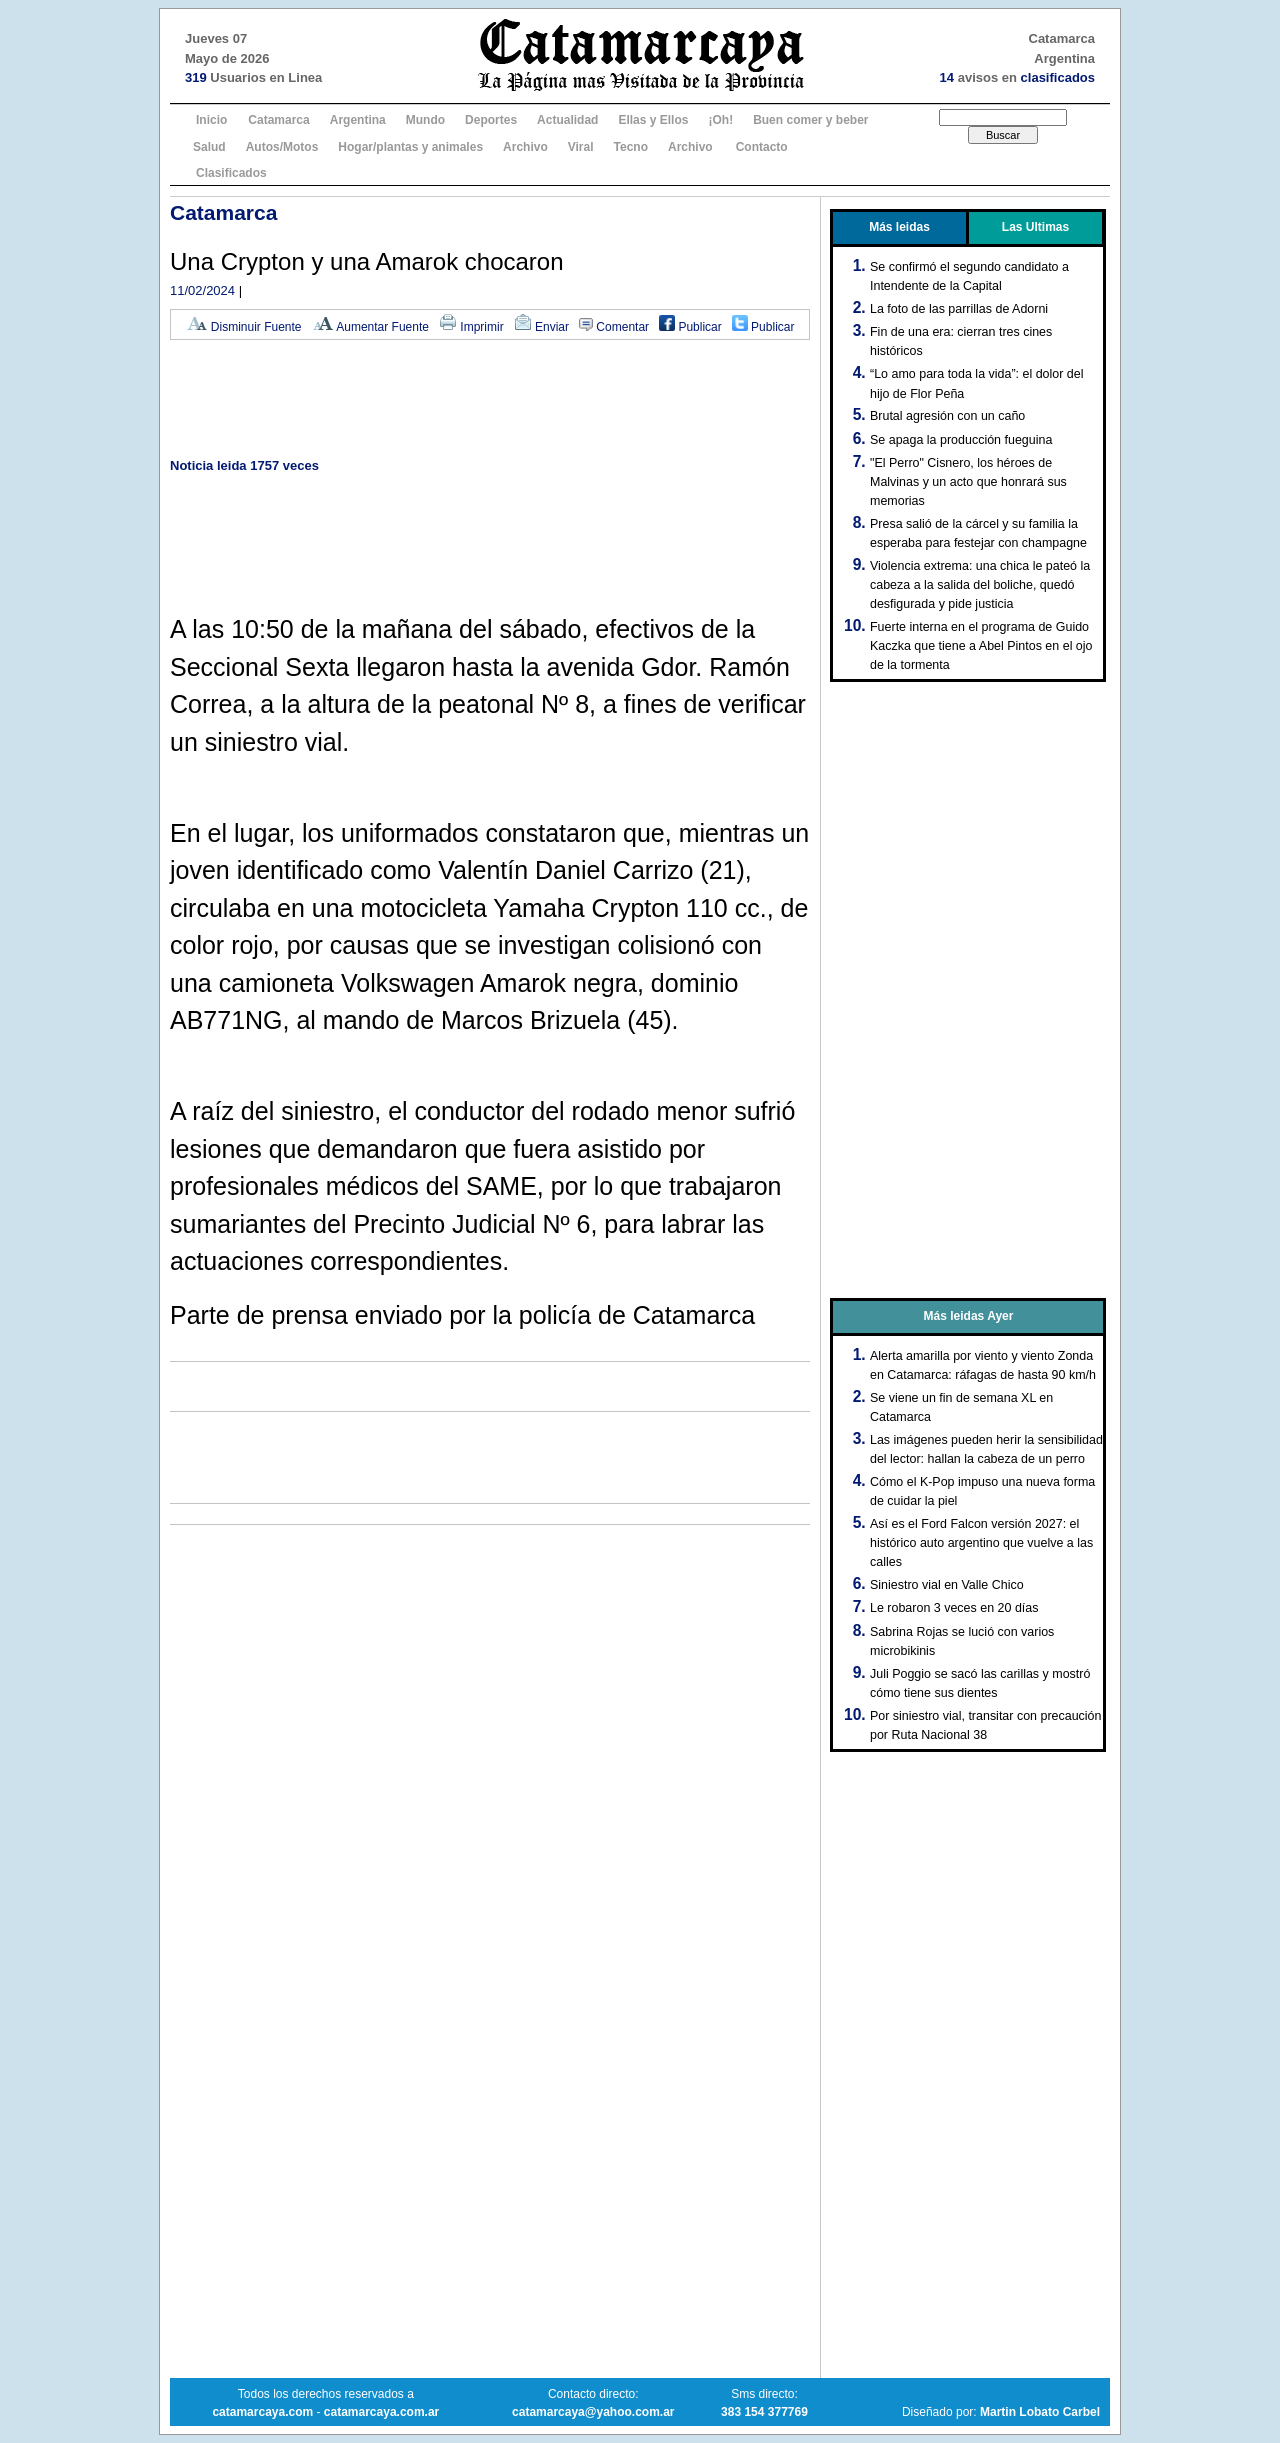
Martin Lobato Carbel (1040, 2412)
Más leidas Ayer (969, 1316)
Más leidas (899, 227)
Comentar (614, 327)
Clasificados (231, 173)
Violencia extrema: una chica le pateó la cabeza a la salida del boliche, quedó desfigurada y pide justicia (980, 585)
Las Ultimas (1035, 227)
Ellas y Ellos (653, 120)
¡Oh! (720, 120)
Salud (209, 147)
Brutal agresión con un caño (947, 416)
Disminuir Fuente (244, 327)
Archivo (525, 147)
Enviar (541, 327)
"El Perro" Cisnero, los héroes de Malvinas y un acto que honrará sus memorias (968, 482)
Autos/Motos (282, 147)
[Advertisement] (490, 400)
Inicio (211, 120)
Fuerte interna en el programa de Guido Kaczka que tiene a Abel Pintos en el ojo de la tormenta (981, 646)
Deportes (491, 120)
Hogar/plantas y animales (410, 147)
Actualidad (567, 120)
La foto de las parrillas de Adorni (959, 309)
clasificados (1058, 77)
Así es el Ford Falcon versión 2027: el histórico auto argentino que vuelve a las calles (981, 1543)
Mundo (425, 120)
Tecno (631, 147)
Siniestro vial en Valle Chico (947, 1585)
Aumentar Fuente (370, 327)
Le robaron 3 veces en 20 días (954, 1608)
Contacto (762, 147)
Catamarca (278, 120)
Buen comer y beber (810, 120)
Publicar (690, 327)
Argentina (358, 120)
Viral (581, 147)
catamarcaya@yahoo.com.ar (593, 2412)
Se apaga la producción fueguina (961, 440)
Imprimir (471, 327)
